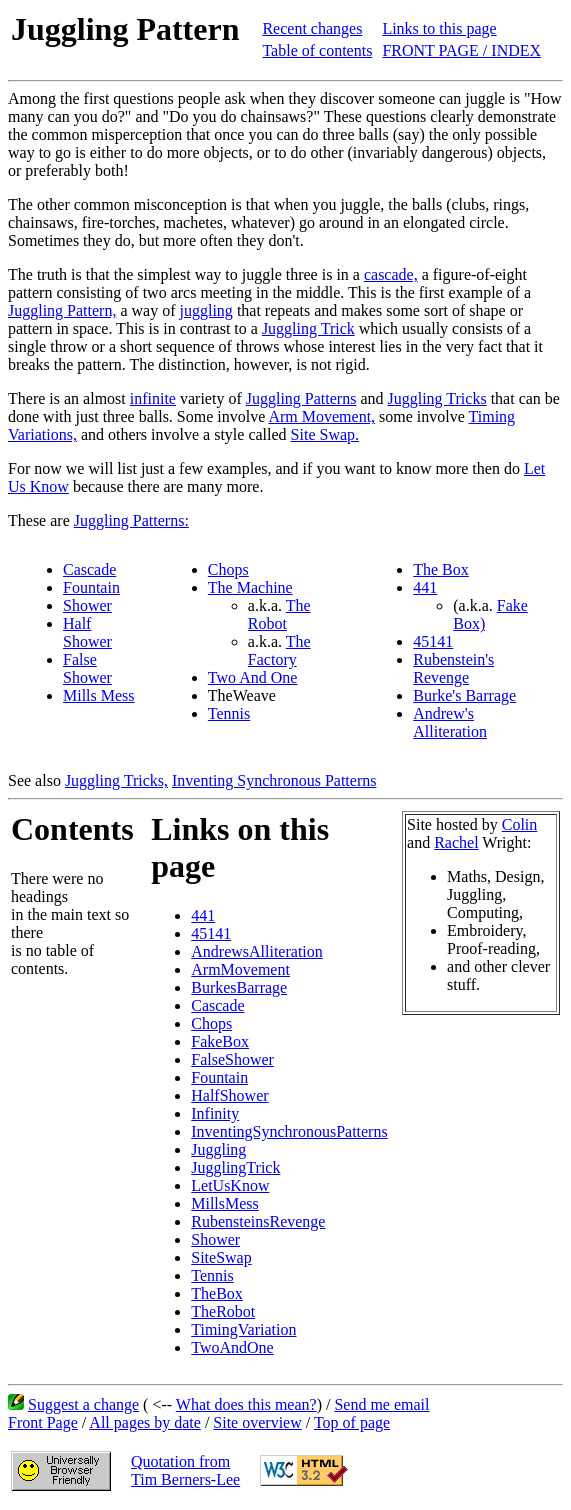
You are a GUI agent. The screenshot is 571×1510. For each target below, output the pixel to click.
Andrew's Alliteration (450, 722)
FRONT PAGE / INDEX (461, 50)
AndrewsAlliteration (257, 951)
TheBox (217, 1293)
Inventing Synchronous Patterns (274, 780)
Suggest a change (83, 1404)
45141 (433, 641)
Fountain (91, 587)
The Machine (250, 587)
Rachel (456, 842)
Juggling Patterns (301, 398)
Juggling (218, 1149)
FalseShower (232, 1059)
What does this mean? (246, 1404)
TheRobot (223, 1311)
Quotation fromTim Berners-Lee (185, 1470)
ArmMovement (240, 969)
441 (425, 587)
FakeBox (220, 1041)
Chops (228, 569)
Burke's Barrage (464, 695)
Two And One (253, 677)
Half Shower (87, 632)
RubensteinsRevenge (258, 1221)
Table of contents (317, 50)
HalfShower (229, 1095)
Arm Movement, (321, 416)
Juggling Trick (308, 328)
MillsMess (225, 1203)
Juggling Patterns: (131, 520)
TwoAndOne (232, 1347)
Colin (520, 824)
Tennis (229, 713)
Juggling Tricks (437, 398)
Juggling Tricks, (116, 780)
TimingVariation (243, 1329)
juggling (206, 310)
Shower (87, 605)
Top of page (352, 1422)
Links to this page (439, 28)
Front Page (43, 1422)
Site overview (257, 1422)
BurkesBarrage (239, 987)
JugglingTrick (235, 1167)
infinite (153, 398)
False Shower (87, 668)
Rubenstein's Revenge (453, 668)
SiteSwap (221, 1257)
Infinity (215, 1113)
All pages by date (145, 1422)
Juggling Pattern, (62, 310)
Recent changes (312, 28)
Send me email (381, 1404)
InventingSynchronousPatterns (289, 1131)
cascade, (391, 274)
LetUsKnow (230, 1185)
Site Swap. (325, 434)
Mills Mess (99, 695)
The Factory (279, 650)
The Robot (279, 614)
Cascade (89, 569)
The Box (441, 569)
